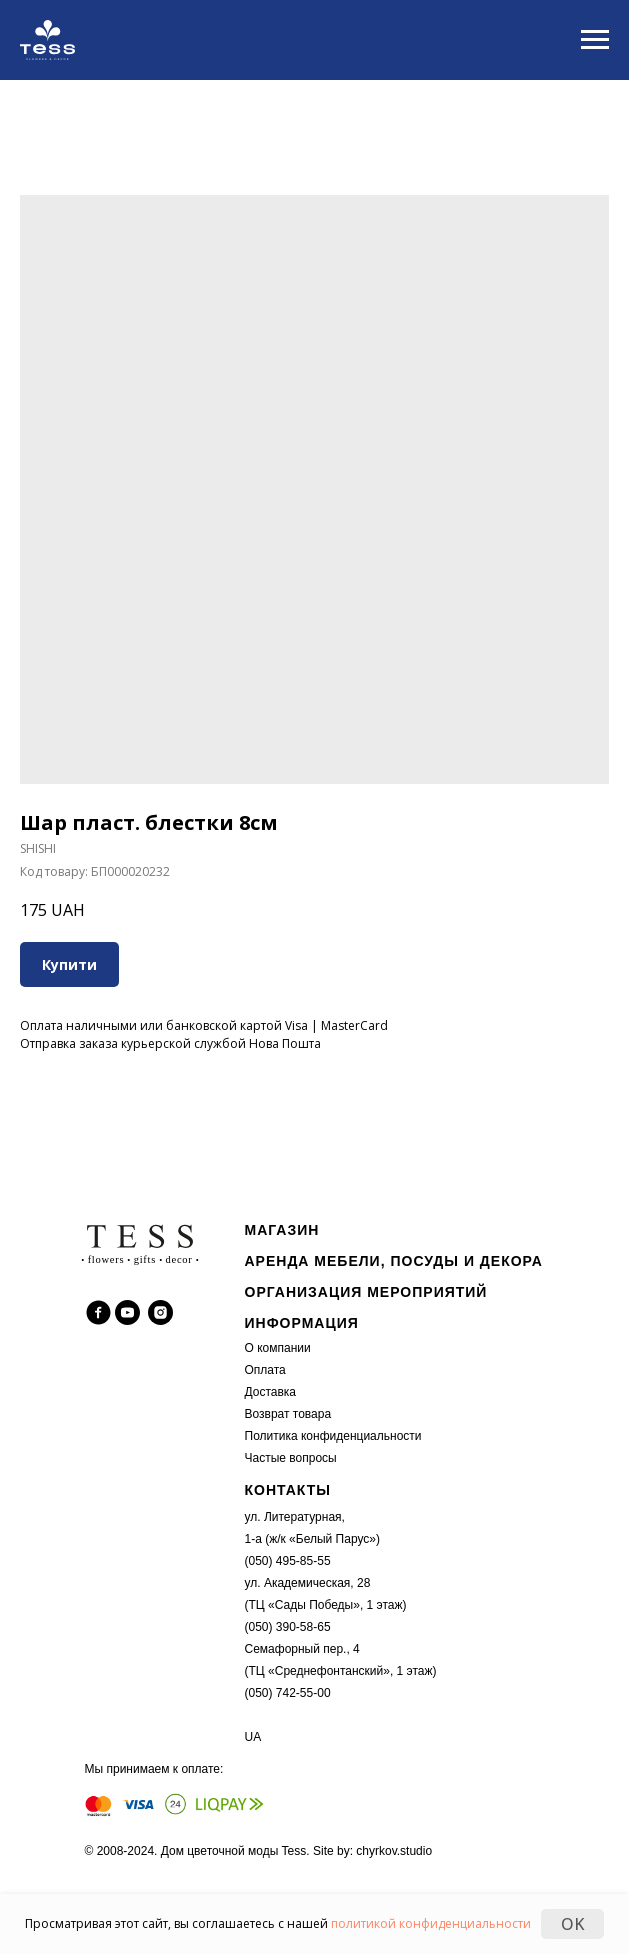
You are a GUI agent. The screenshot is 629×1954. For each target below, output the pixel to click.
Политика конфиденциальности (333, 1436)
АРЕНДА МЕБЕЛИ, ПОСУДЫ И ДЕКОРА (394, 1261)
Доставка (271, 1392)
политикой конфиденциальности (431, 1923)
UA (253, 1737)
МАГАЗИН (282, 1230)
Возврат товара (288, 1414)
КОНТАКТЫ (288, 1490)
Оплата (265, 1370)
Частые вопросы (291, 1458)
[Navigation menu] (595, 40)
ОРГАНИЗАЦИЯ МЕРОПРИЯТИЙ (366, 1292)
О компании (278, 1348)
